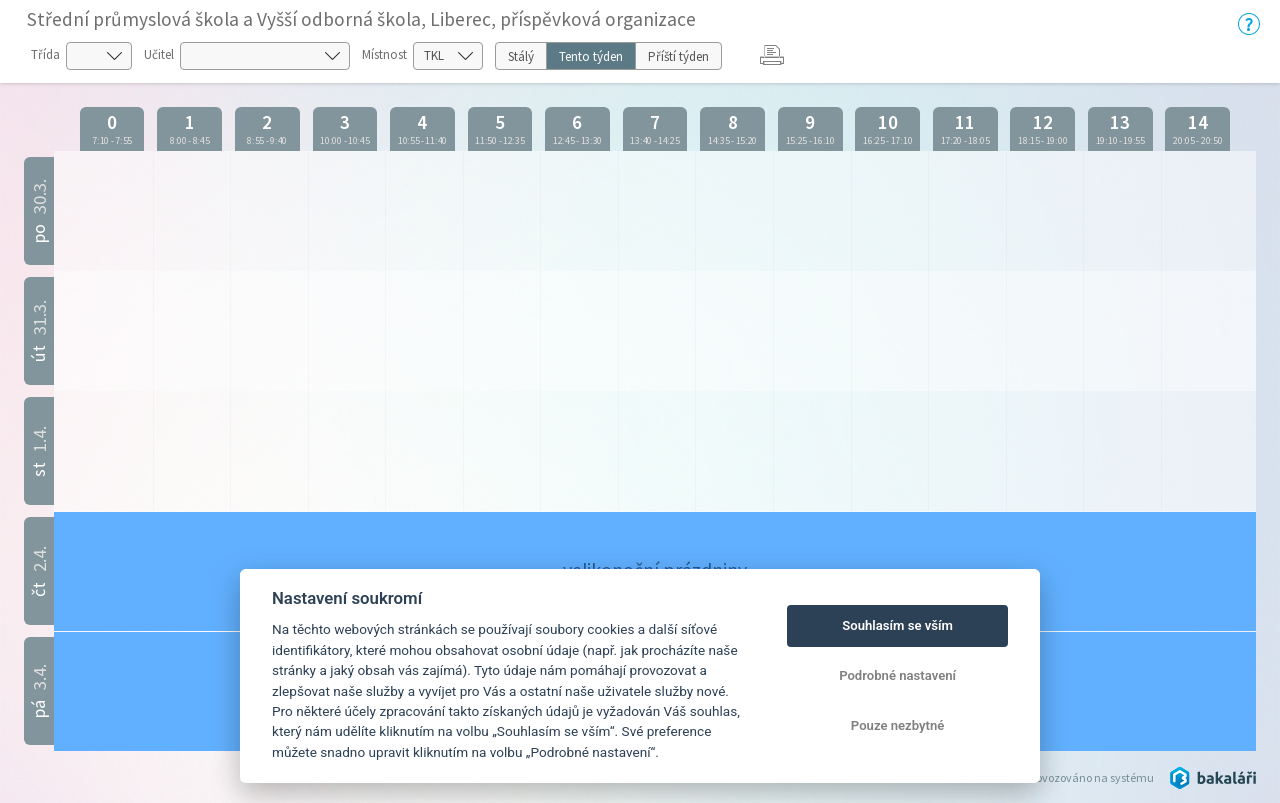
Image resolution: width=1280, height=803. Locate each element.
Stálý (521, 56)
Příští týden (678, 56)
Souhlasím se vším (897, 625)
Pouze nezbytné (898, 725)
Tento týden (591, 56)
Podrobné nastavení (897, 675)
